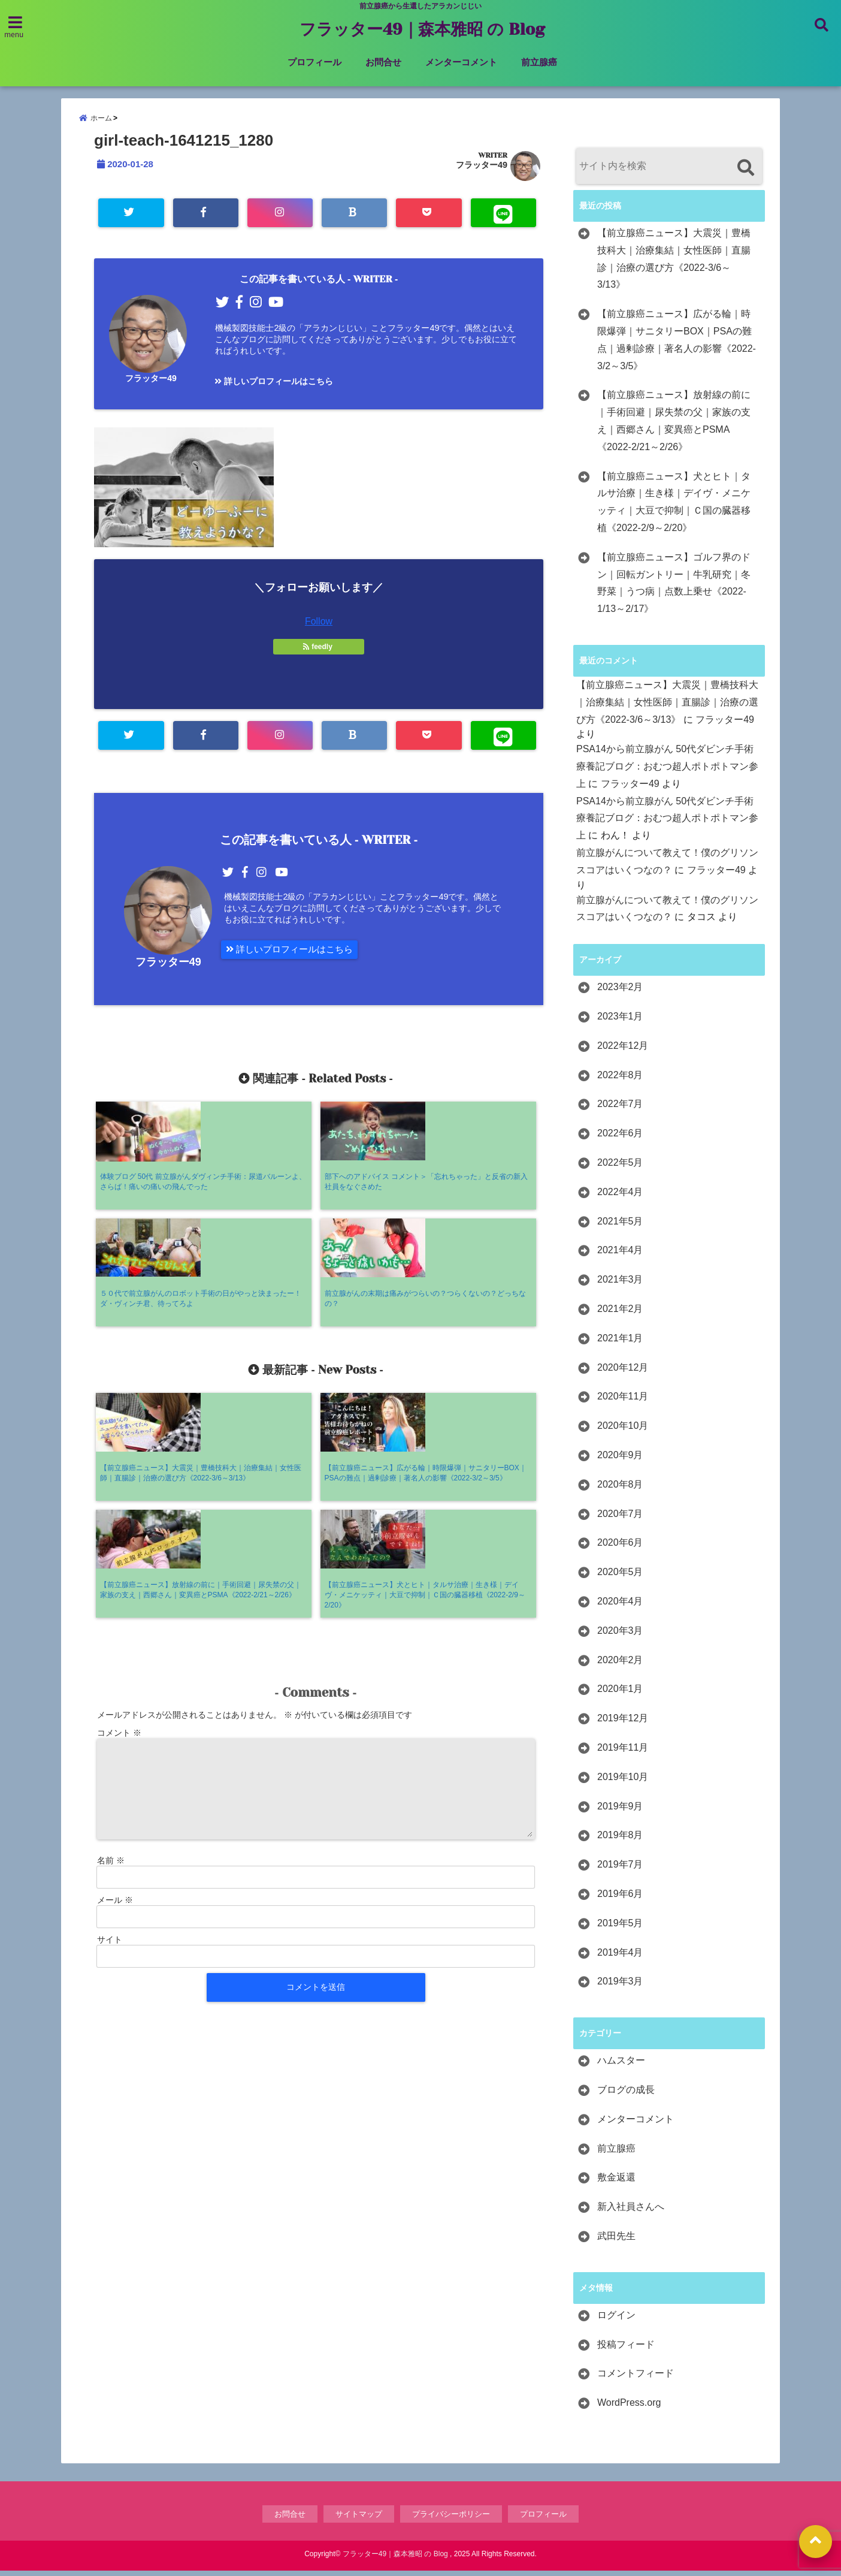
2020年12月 (622, 1373)
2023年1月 (620, 1021)
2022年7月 (620, 1109)
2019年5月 (620, 1928)
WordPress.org (629, 2408)
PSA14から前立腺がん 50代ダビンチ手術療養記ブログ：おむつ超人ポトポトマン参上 (667, 771)
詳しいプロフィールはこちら (273, 383)
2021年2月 (620, 1314)
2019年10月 (622, 1782)
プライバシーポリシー (451, 2519)
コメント (119, 1504)
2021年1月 (620, 1343)
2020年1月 (620, 1694)
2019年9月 (620, 1811)
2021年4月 (620, 1255)
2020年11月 (622, 1401)
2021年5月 (620, 1226)
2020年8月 (620, 1490)
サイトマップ (358, 2519)
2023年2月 (620, 992)
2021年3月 (620, 1285)
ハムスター (621, 2066)
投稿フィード (626, 2350)
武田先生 (616, 2241)
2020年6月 (620, 1548)
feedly (318, 645)
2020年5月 (620, 1577)
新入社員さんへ (630, 2212)
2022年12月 (622, 1051)
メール (115, 1671)
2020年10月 (622, 1431)
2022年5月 (620, 1168)
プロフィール (314, 62)
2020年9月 (620, 1460)
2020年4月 (620, 1606)
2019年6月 (620, 1899)
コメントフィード (635, 2378)
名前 (111, 1632)
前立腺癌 (539, 62)
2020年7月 (620, 1519)
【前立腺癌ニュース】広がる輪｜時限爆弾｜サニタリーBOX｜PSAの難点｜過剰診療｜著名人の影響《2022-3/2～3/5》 (676, 345)
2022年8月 (620, 1080)
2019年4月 (620, 1958)
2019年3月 (620, 1986)
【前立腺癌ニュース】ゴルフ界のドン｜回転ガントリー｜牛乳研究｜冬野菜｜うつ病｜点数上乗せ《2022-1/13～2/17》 (674, 588)
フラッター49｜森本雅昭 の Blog (422, 29)
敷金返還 (616, 2182)
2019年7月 (620, 1870)
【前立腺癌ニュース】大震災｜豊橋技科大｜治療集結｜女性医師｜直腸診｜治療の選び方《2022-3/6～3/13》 (674, 264)
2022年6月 (620, 1138)
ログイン (616, 2320)
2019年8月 (620, 1840)
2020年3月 (620, 1636)
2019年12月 (622, 1723)
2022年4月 (620, 1197)
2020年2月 (620, 1665)
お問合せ (383, 62)
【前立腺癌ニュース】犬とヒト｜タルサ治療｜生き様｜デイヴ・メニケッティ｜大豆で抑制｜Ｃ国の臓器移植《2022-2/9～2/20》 (674, 507)
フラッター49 (481, 170)
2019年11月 (622, 1753)
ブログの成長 (626, 2095)
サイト (109, 1711)
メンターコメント (461, 62)
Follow (318, 620)
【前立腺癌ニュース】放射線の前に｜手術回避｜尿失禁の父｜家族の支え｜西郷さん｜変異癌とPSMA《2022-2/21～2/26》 (674, 426)
